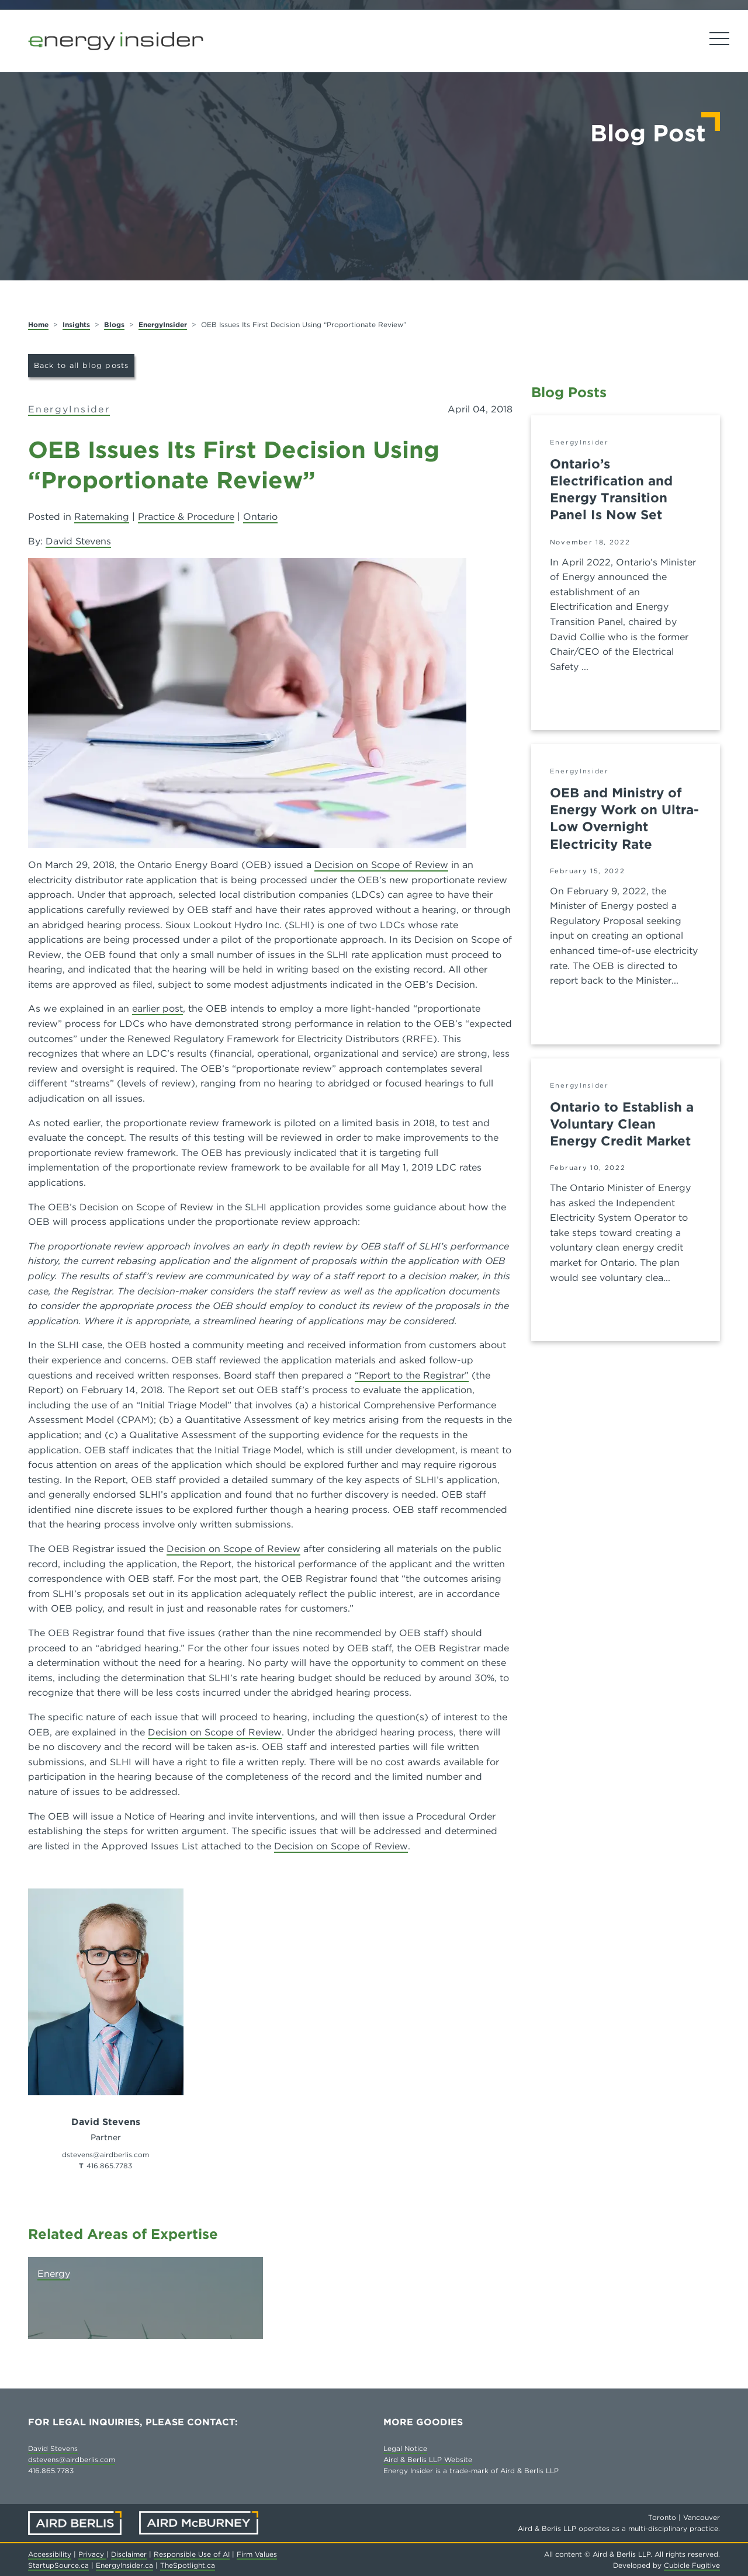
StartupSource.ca (58, 2565)
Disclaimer (129, 2554)
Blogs (114, 324)
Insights (76, 324)
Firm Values (257, 2554)
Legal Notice (405, 2448)
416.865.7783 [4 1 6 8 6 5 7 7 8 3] (109, 2165)
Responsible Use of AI (192, 2554)
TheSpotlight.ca (187, 2565)
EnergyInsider (162, 324)
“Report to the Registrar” (412, 1375)
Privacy (92, 2554)
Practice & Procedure (186, 516)
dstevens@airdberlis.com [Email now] (105, 2154)
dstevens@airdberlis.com (71, 2459)
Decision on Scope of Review (381, 864)
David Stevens (78, 541)
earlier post (157, 1008)
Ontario (260, 516)
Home (38, 324)
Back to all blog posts (81, 365)
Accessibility (49, 2554)
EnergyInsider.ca (124, 2565)
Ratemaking (101, 516)
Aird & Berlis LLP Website (427, 2459)
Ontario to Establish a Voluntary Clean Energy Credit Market (622, 1123)
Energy (53, 2273)
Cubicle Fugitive (692, 2565)
